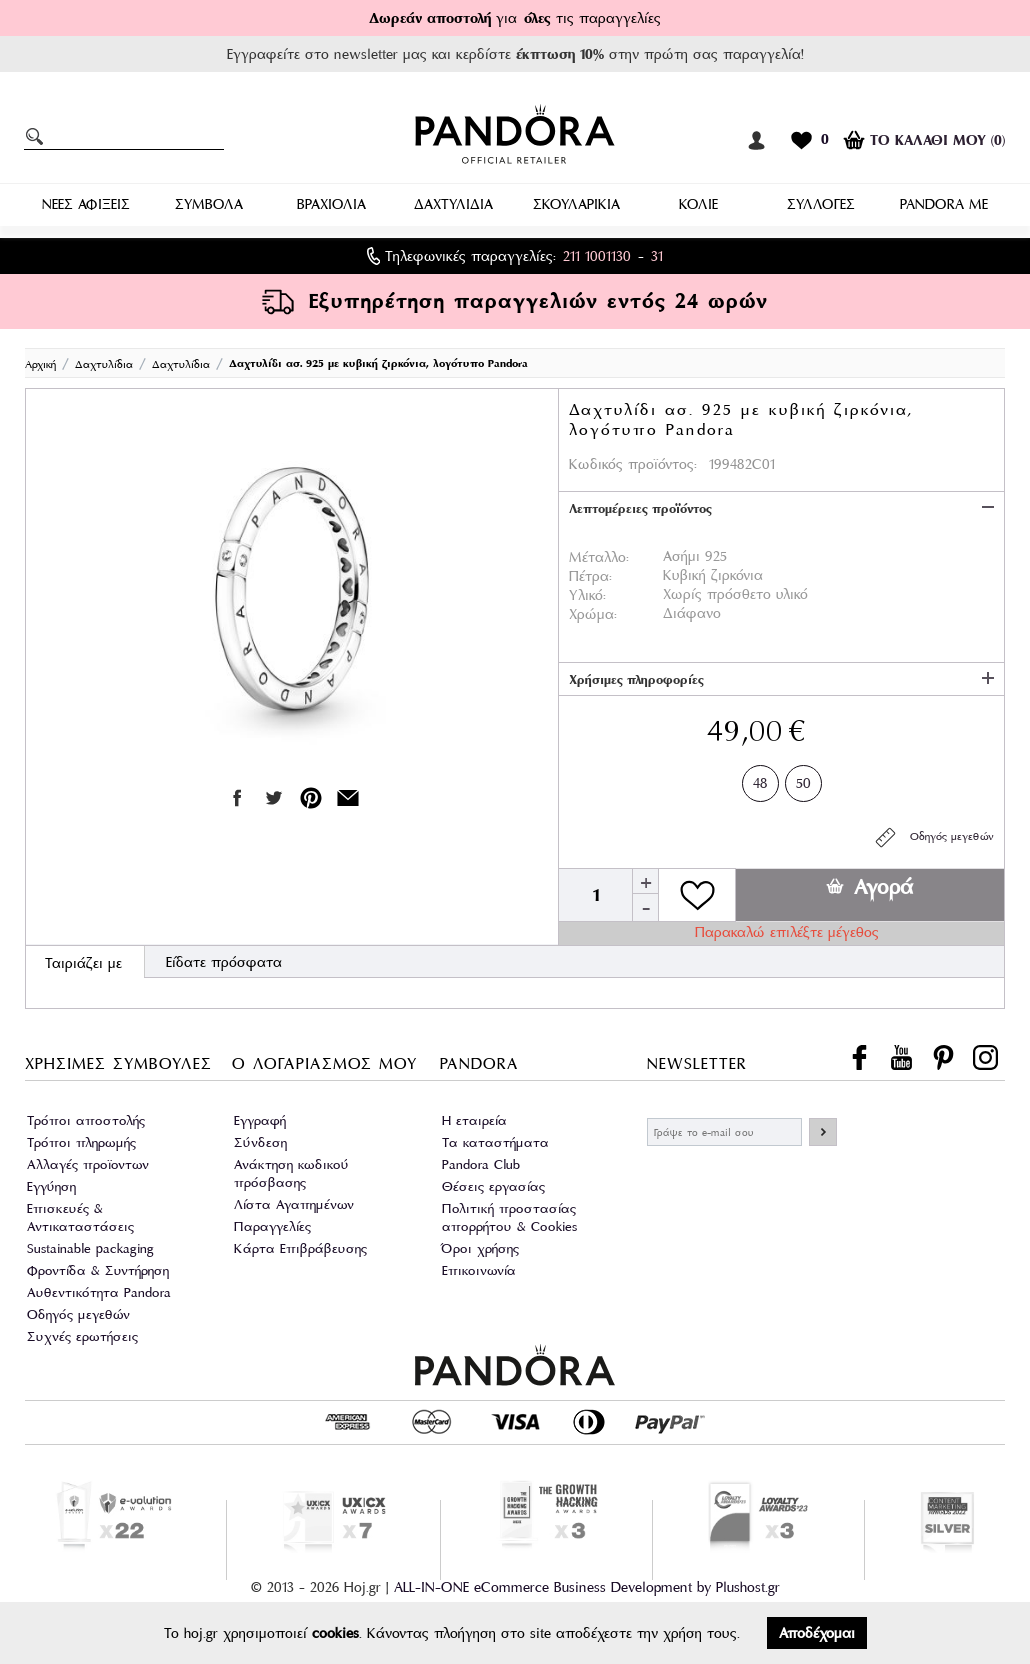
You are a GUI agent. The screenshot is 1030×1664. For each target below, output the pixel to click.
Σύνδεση (260, 1142)
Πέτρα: (590, 576)
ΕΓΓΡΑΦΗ (823, 1132)
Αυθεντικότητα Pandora (99, 1292)
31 (657, 256)
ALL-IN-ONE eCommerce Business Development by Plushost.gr (587, 1587)
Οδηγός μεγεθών (933, 837)
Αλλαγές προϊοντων (88, 1164)
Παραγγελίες (272, 1226)
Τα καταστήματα (495, 1142)
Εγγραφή (260, 1120)
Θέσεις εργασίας (493, 1186)
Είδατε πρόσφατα (224, 962)
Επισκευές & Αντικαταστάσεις (80, 1217)
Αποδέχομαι (817, 1633)
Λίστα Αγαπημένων (294, 1204)
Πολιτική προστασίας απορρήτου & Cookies (509, 1217)
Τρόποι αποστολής (86, 1120)
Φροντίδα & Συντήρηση (98, 1270)
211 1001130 (597, 256)
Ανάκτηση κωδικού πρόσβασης (291, 1173)
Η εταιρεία (474, 1120)
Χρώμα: (593, 614)
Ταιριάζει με (83, 963)
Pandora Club (481, 1164)
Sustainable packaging (90, 1248)
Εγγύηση (51, 1186)
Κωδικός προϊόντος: (633, 464)
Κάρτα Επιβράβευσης (300, 1248)
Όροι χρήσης (480, 1248)
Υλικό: (587, 595)
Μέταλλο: (599, 557)
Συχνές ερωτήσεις (82, 1336)
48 (760, 779)
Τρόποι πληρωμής (81, 1142)
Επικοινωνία (479, 1270)
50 (803, 779)
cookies (335, 1633)
